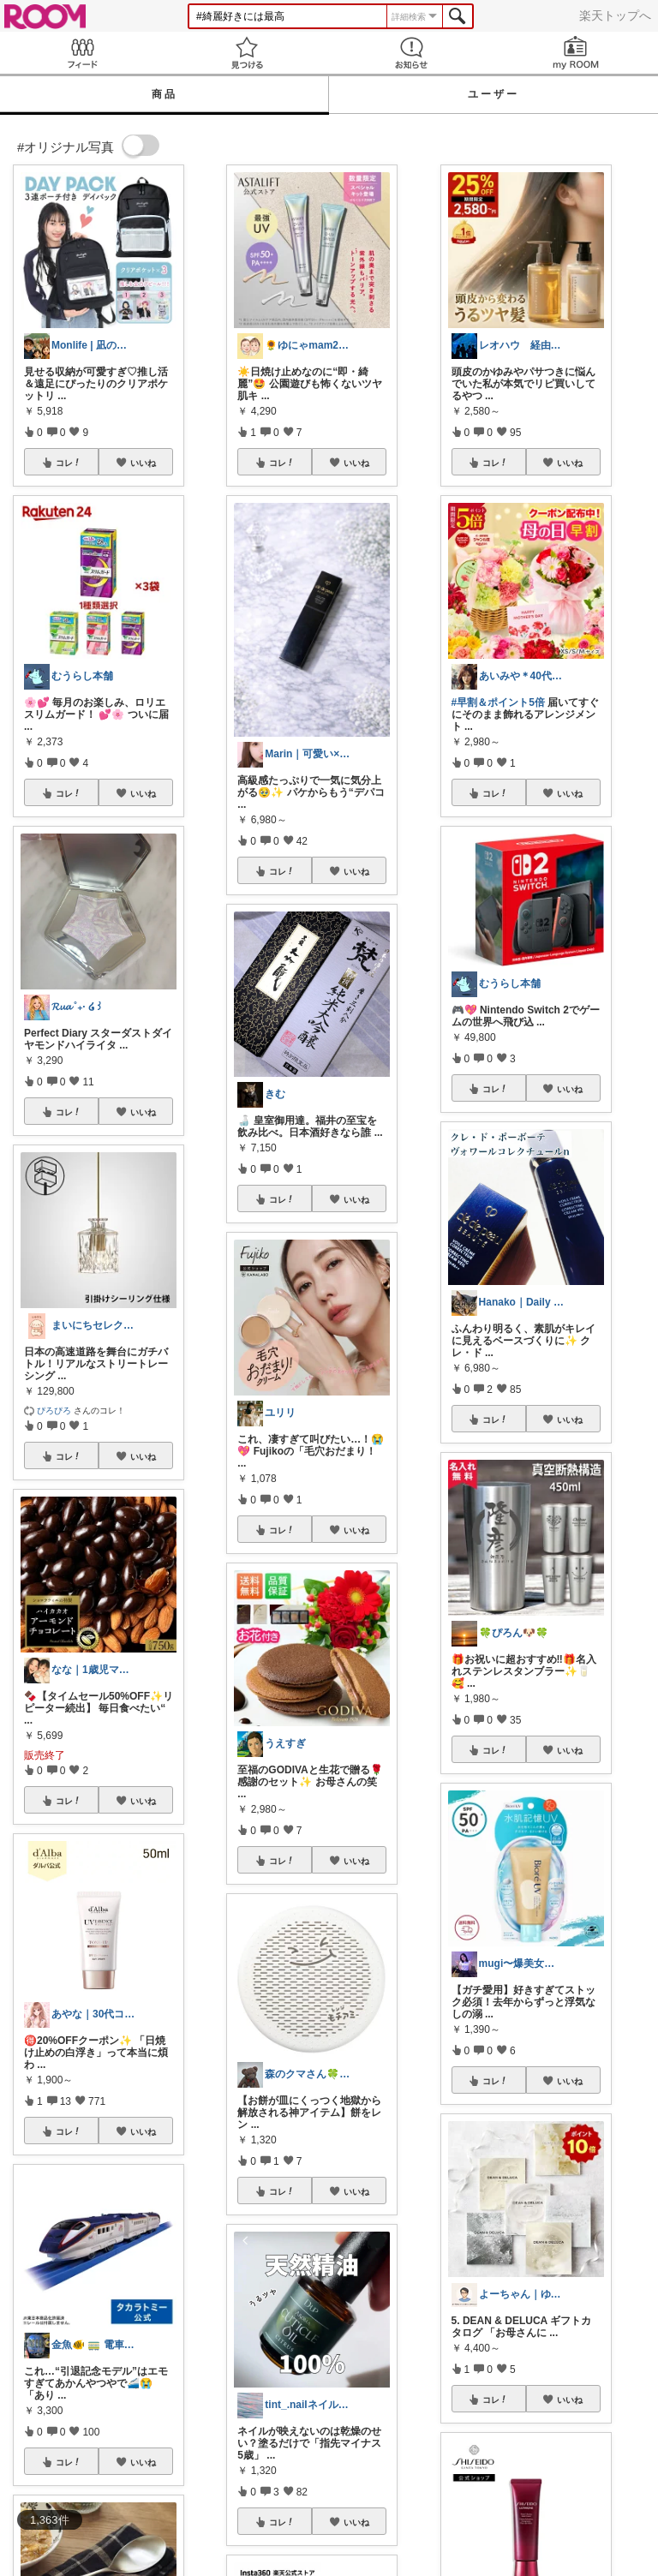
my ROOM (576, 53)
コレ (68, 462)
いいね (143, 462)
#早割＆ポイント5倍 (498, 702)
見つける (246, 53)
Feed (82, 53)
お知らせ (411, 53)
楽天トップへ (615, 15)
